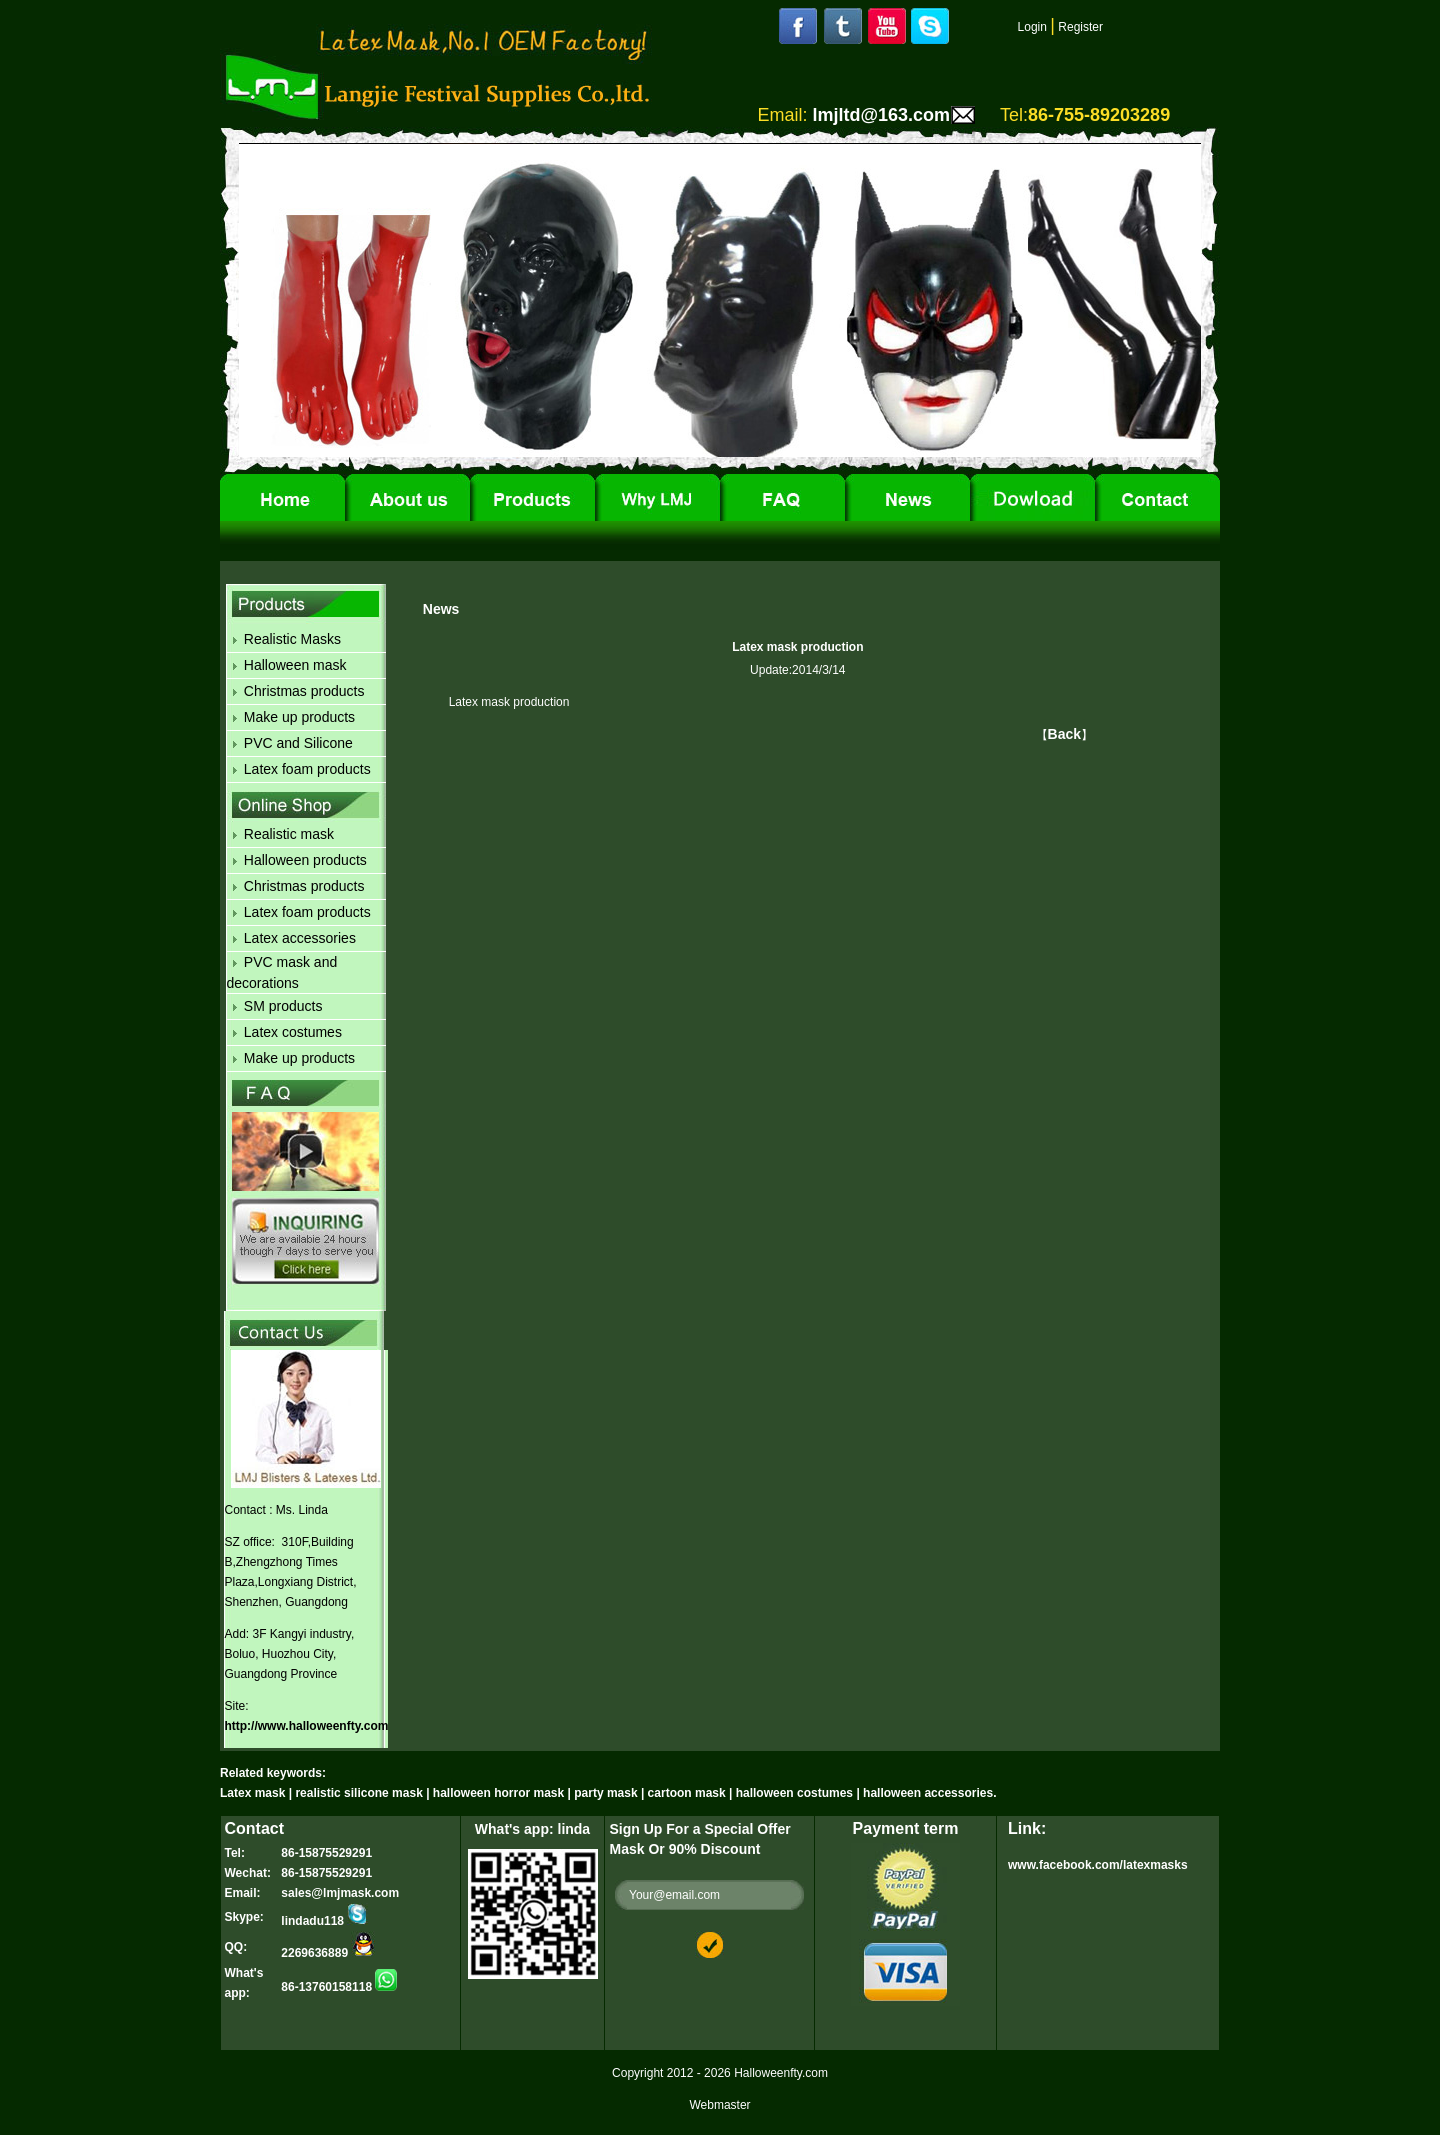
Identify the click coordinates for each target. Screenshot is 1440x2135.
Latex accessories (300, 938)
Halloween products (305, 860)
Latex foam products (307, 769)
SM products (283, 1006)
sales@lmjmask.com (340, 1893)
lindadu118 (324, 1921)
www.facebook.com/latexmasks (1098, 1865)
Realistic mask (289, 834)
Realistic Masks (292, 639)
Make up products (299, 717)
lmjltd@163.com (881, 115)
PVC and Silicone (298, 743)
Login (1032, 27)
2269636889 (328, 1953)
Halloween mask (295, 665)
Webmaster (719, 2105)
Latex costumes (293, 1032)
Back (1064, 734)
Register (1080, 27)
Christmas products (304, 691)
